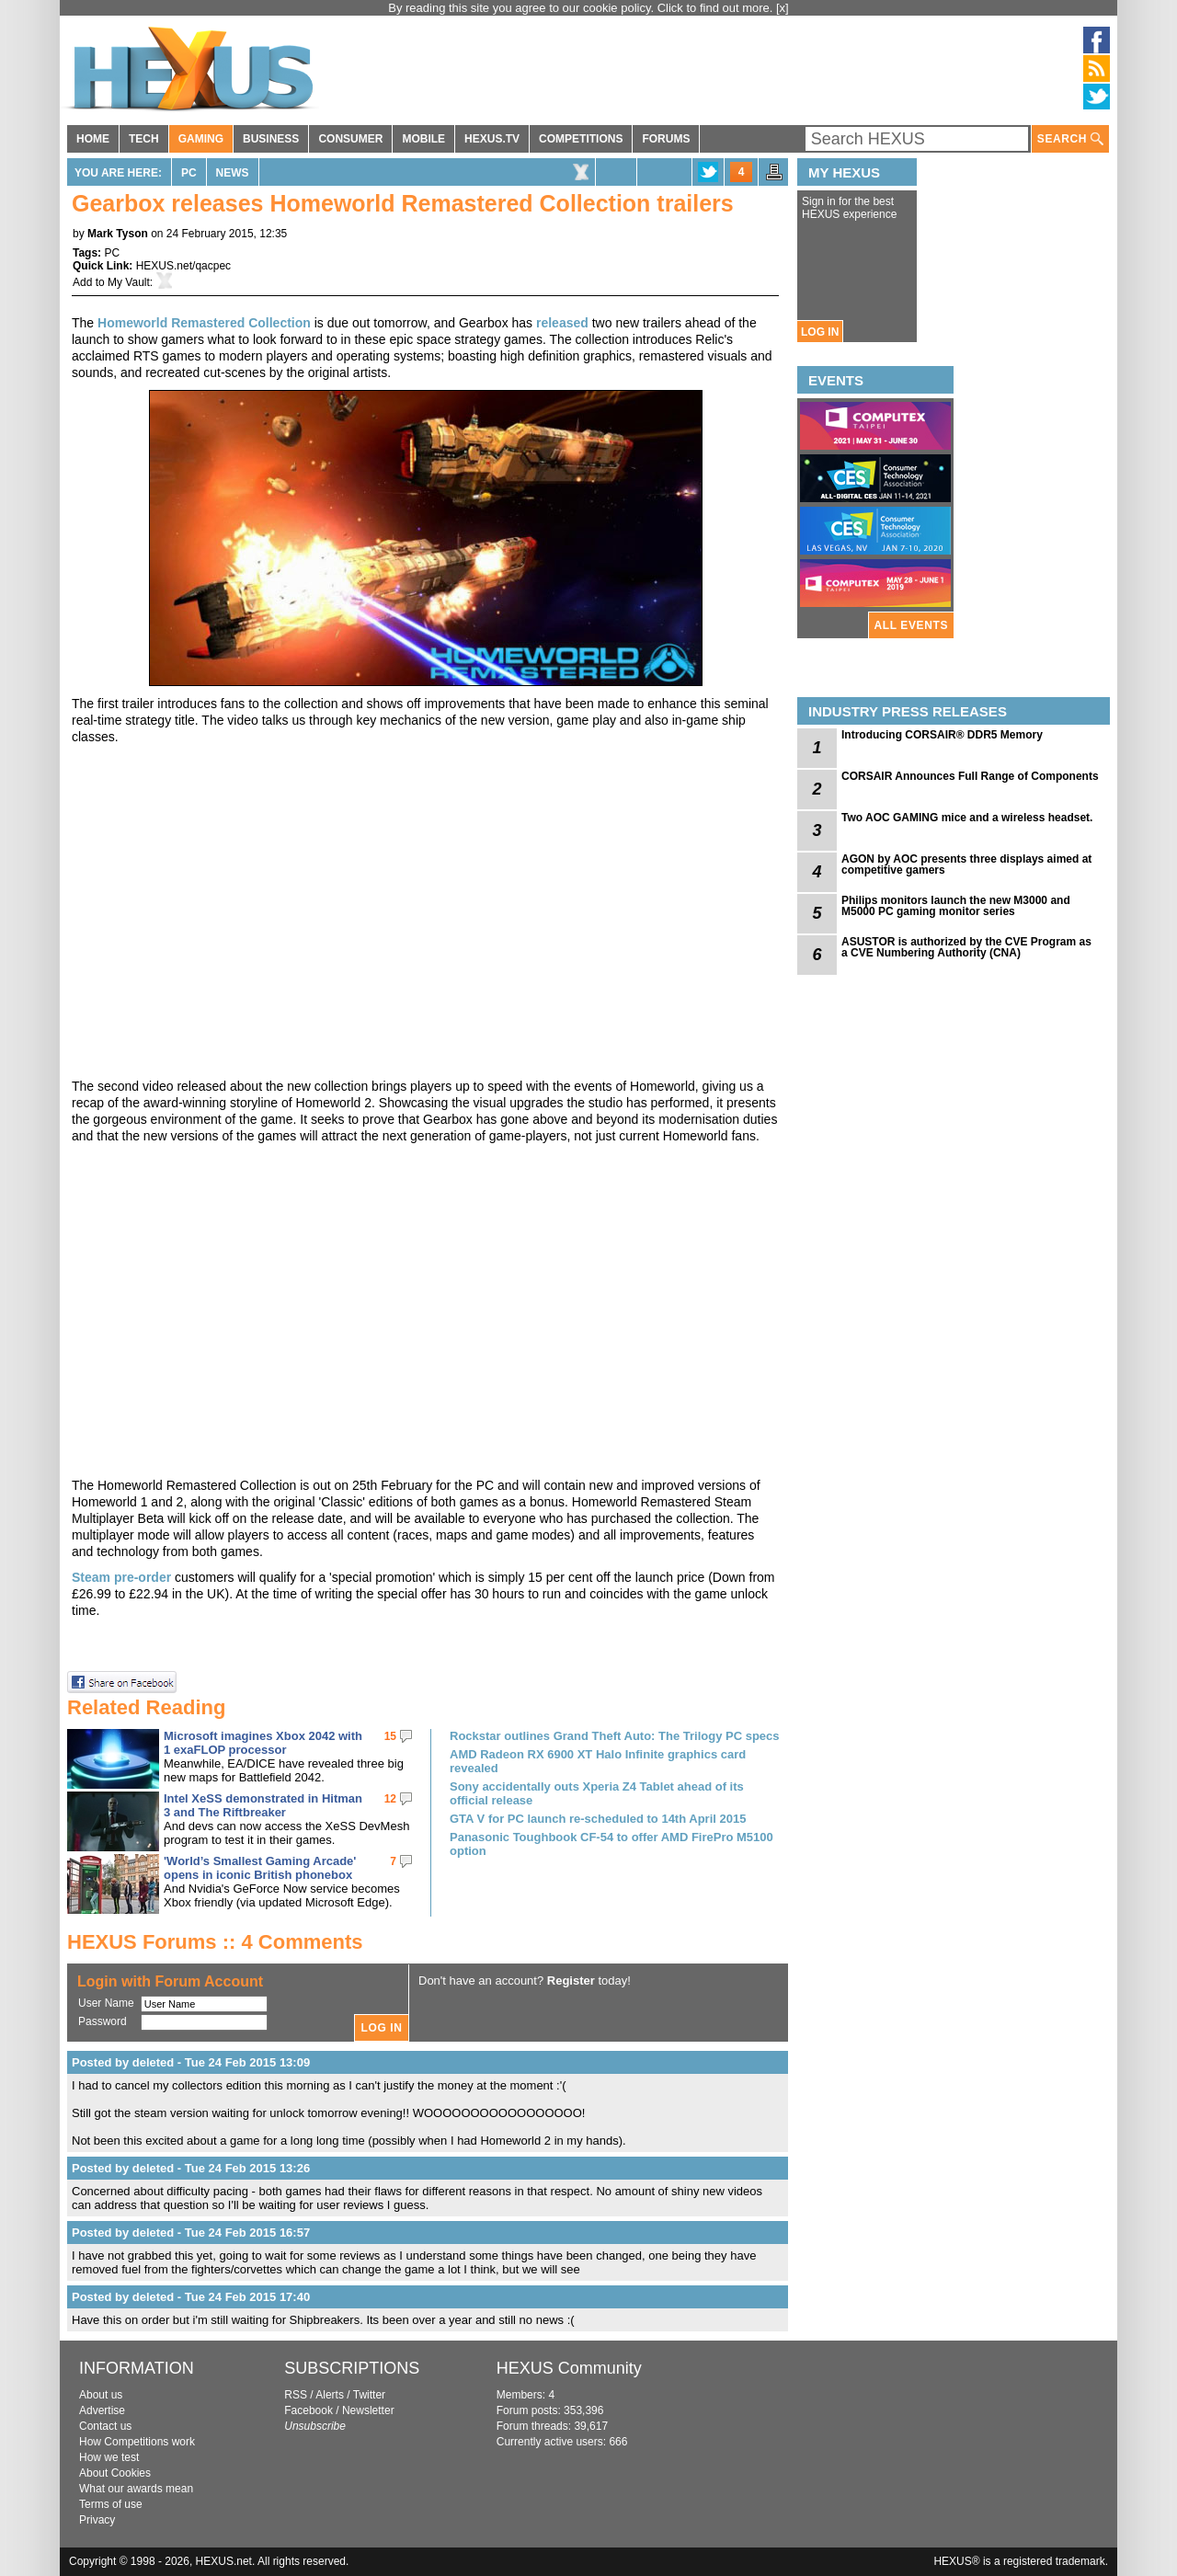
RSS (295, 2394)
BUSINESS (271, 138)
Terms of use (111, 2504)
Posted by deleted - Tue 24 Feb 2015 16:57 (191, 2232)
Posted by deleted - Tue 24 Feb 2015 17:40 (191, 2297)
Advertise (102, 2410)
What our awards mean (136, 2488)
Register (571, 1980)
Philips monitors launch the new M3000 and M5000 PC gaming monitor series (955, 906)
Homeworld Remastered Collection (204, 322)
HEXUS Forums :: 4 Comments (215, 1941)
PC (189, 172)
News (232, 172)
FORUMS (666, 138)
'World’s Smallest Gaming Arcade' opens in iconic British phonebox (260, 1868)
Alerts (329, 2394)
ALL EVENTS (911, 625)
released (562, 322)
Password (102, 2021)
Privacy (97, 2519)
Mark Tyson (117, 233)
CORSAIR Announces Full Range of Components (970, 776)
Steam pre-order (121, 1577)
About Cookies (115, 2473)
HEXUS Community (569, 2368)
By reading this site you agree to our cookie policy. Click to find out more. (582, 8)
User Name (106, 2003)
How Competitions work (137, 2441)
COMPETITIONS (581, 138)
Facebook (308, 2410)
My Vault (129, 282)
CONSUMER (350, 138)
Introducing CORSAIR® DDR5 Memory (942, 734)
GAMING (200, 138)
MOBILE (423, 138)
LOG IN (820, 332)
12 (390, 1798)
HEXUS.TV (492, 138)
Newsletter (368, 2410)
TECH (144, 138)
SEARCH (1070, 139)
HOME (92, 138)
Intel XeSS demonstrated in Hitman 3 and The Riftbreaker (263, 1805)
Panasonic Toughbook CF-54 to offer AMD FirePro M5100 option (611, 1844)
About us (100, 2394)
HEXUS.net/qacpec (183, 265)
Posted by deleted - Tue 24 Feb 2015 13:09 (191, 2062)
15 (390, 1736)
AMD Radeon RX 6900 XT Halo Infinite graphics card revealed (598, 1761)
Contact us (105, 2426)
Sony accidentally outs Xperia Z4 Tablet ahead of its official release (597, 1793)
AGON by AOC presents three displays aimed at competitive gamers (966, 864)
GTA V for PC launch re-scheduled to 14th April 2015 (598, 1819)
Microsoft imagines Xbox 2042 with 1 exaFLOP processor (263, 1743)
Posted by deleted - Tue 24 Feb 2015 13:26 (191, 2168)
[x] (782, 8)
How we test (109, 2457)
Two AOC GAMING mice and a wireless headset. (966, 817)
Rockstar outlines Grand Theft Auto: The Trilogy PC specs (615, 1736)
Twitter (369, 2394)
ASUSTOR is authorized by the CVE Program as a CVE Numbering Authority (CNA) (966, 947)
